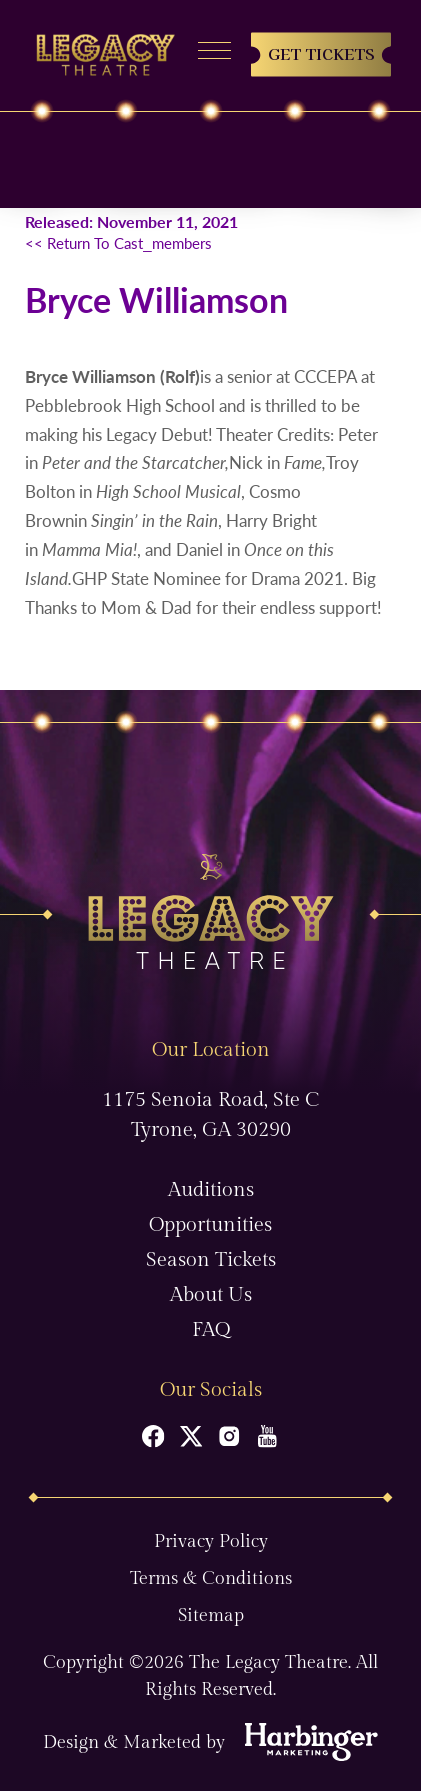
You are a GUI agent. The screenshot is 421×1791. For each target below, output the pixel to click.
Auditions (211, 1190)
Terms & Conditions (211, 1578)
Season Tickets (211, 1260)
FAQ (211, 1330)
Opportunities (210, 1225)
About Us (211, 1295)
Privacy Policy (211, 1541)
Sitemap (211, 1615)
